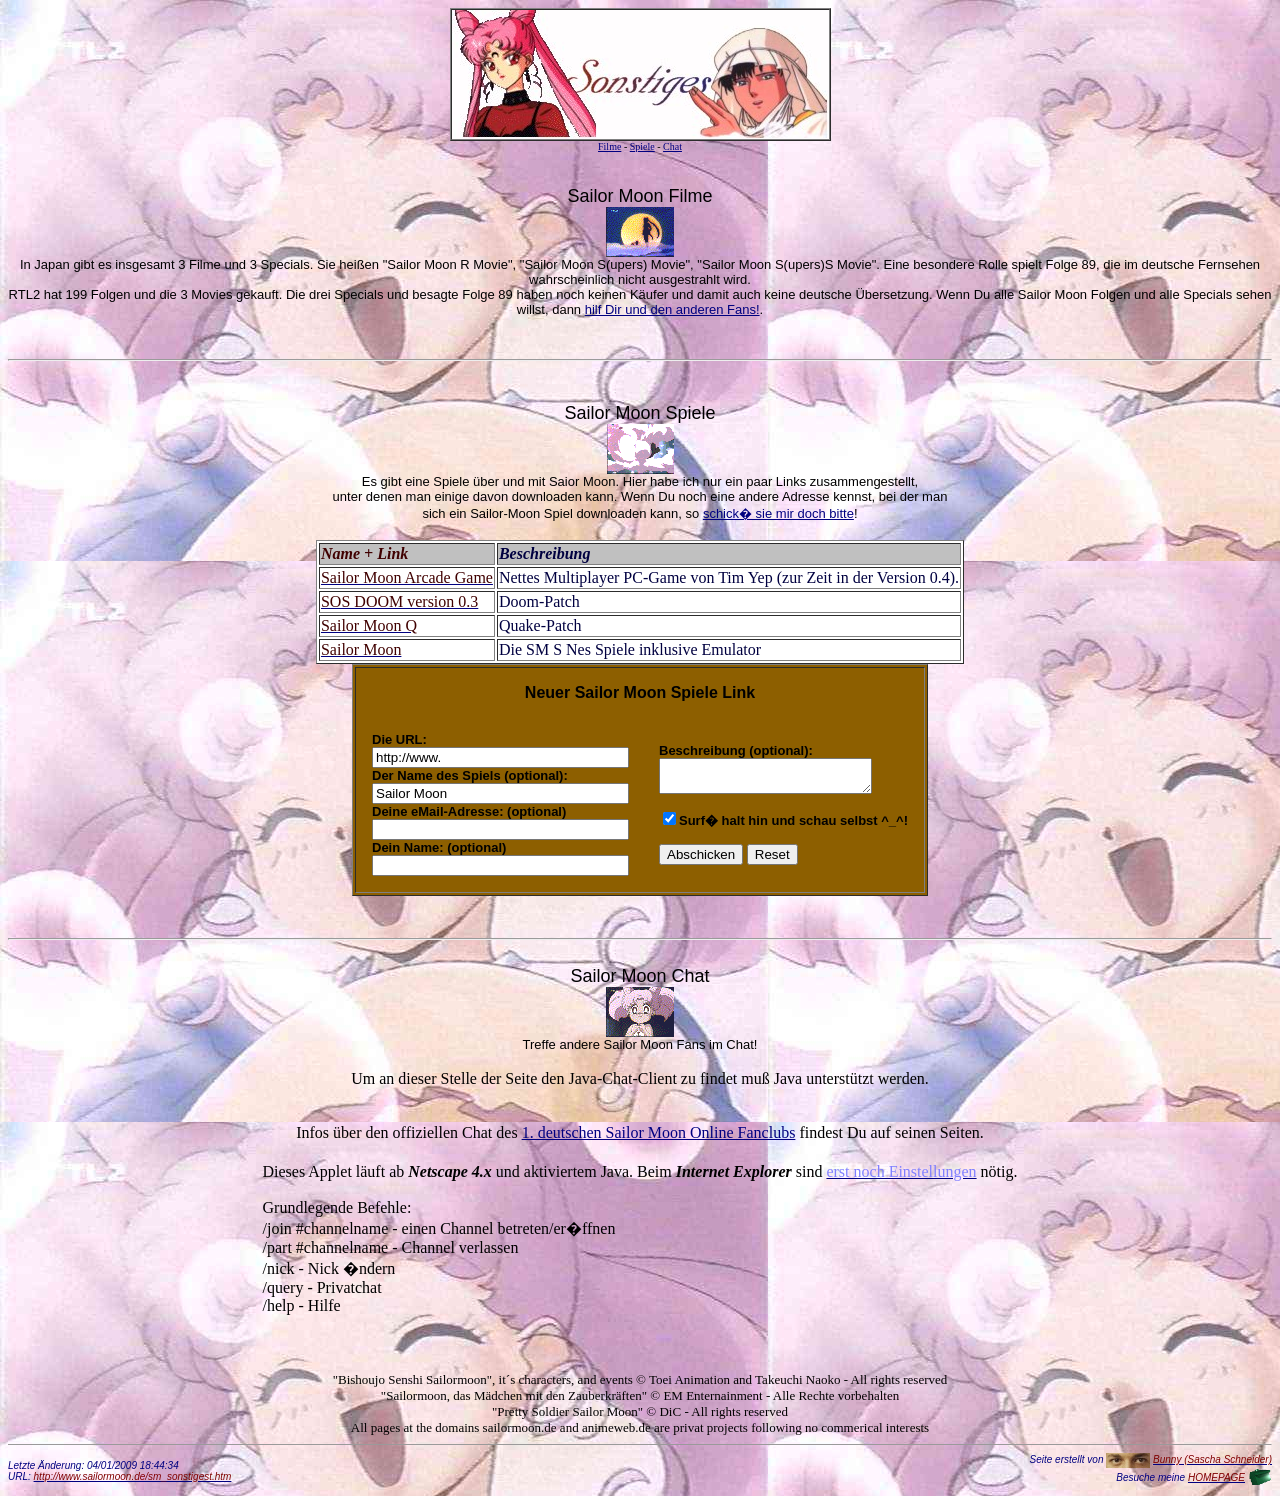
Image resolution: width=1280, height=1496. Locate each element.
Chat (672, 146)
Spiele (642, 146)
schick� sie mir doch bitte (778, 513)
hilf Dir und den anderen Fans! (672, 309)
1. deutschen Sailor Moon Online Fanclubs (659, 1132)
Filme (609, 146)
